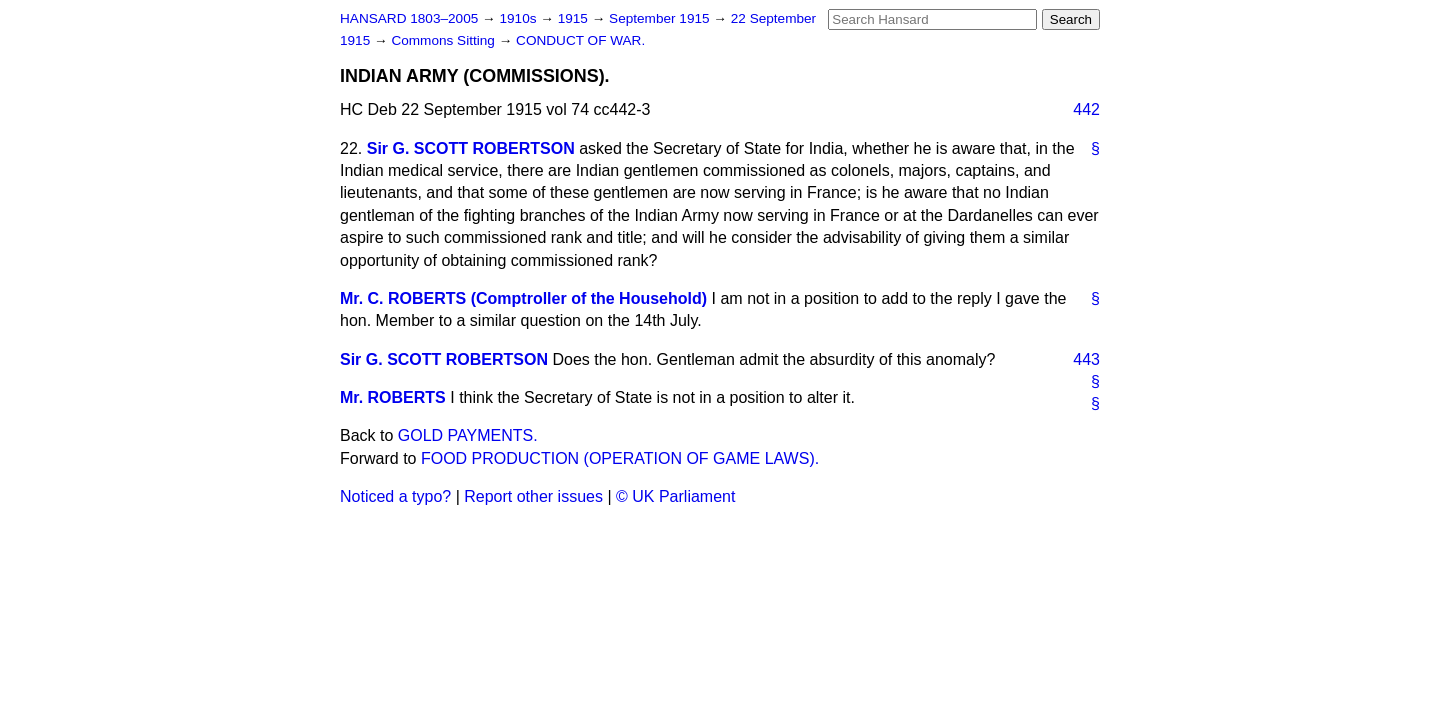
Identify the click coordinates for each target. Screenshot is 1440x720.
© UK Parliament (675, 496)
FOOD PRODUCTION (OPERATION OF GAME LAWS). (620, 458)
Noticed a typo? (395, 496)
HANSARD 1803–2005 (409, 18)
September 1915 (661, 18)
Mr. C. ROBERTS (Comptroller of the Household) (523, 298)
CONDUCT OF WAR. (580, 40)
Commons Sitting (444, 40)
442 (1086, 109)
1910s (519, 18)
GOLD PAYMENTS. (468, 435)
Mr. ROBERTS (393, 397)
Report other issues (533, 496)
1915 (575, 18)
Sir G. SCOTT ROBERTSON (471, 148)
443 (1086, 359)
